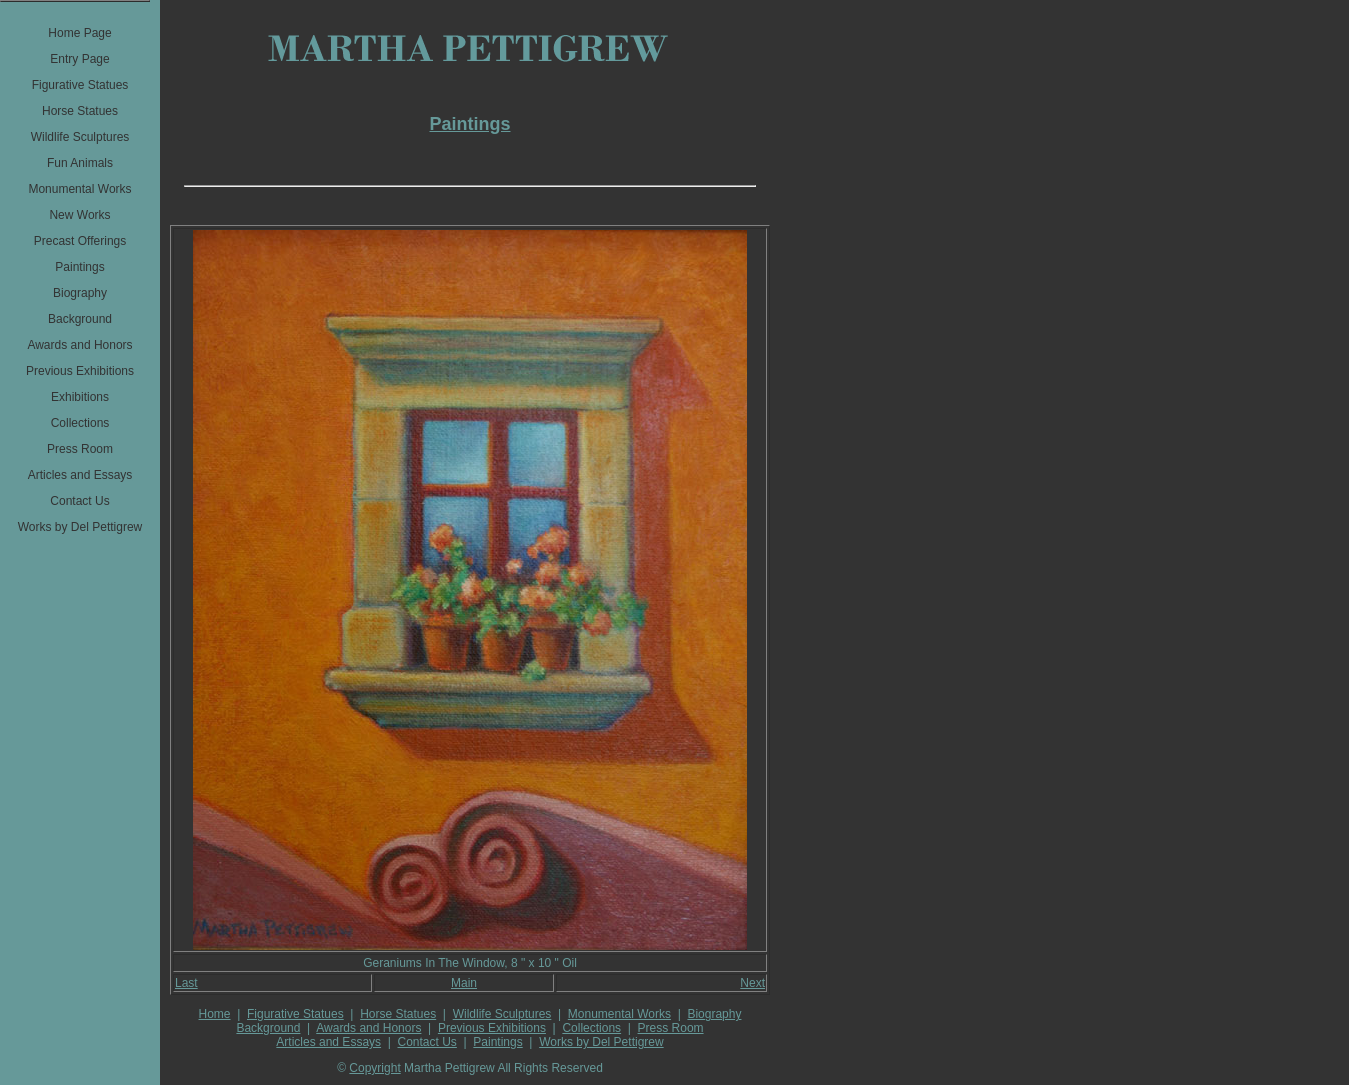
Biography (714, 1014)
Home (215, 1014)
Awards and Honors (368, 1028)
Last (186, 983)
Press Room (671, 1028)
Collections (591, 1028)
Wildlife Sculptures (502, 1014)
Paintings (497, 1042)
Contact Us (427, 1042)
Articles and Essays (328, 1042)
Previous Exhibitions (492, 1028)
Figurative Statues (295, 1014)
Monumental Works (619, 1014)
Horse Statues (398, 1014)
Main (464, 983)
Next (752, 983)
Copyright (374, 1068)
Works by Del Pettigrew (601, 1042)
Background (268, 1028)
